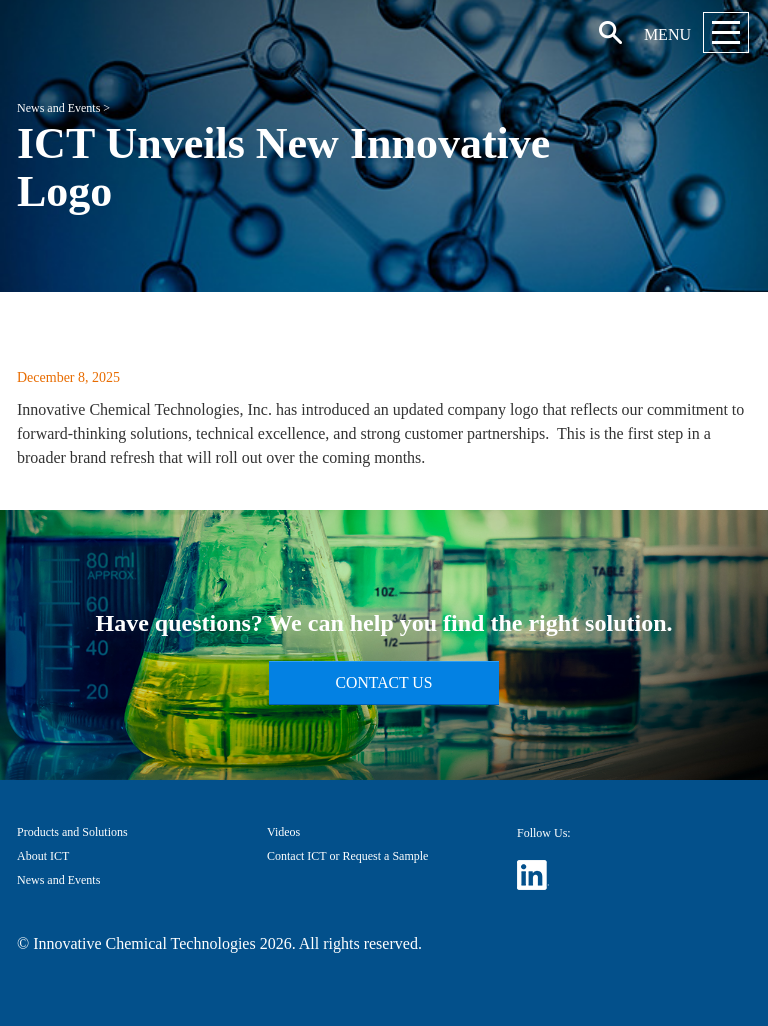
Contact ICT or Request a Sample (347, 856)
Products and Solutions (72, 832)
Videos (283, 832)
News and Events (58, 108)
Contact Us (384, 682)
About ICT (43, 856)
